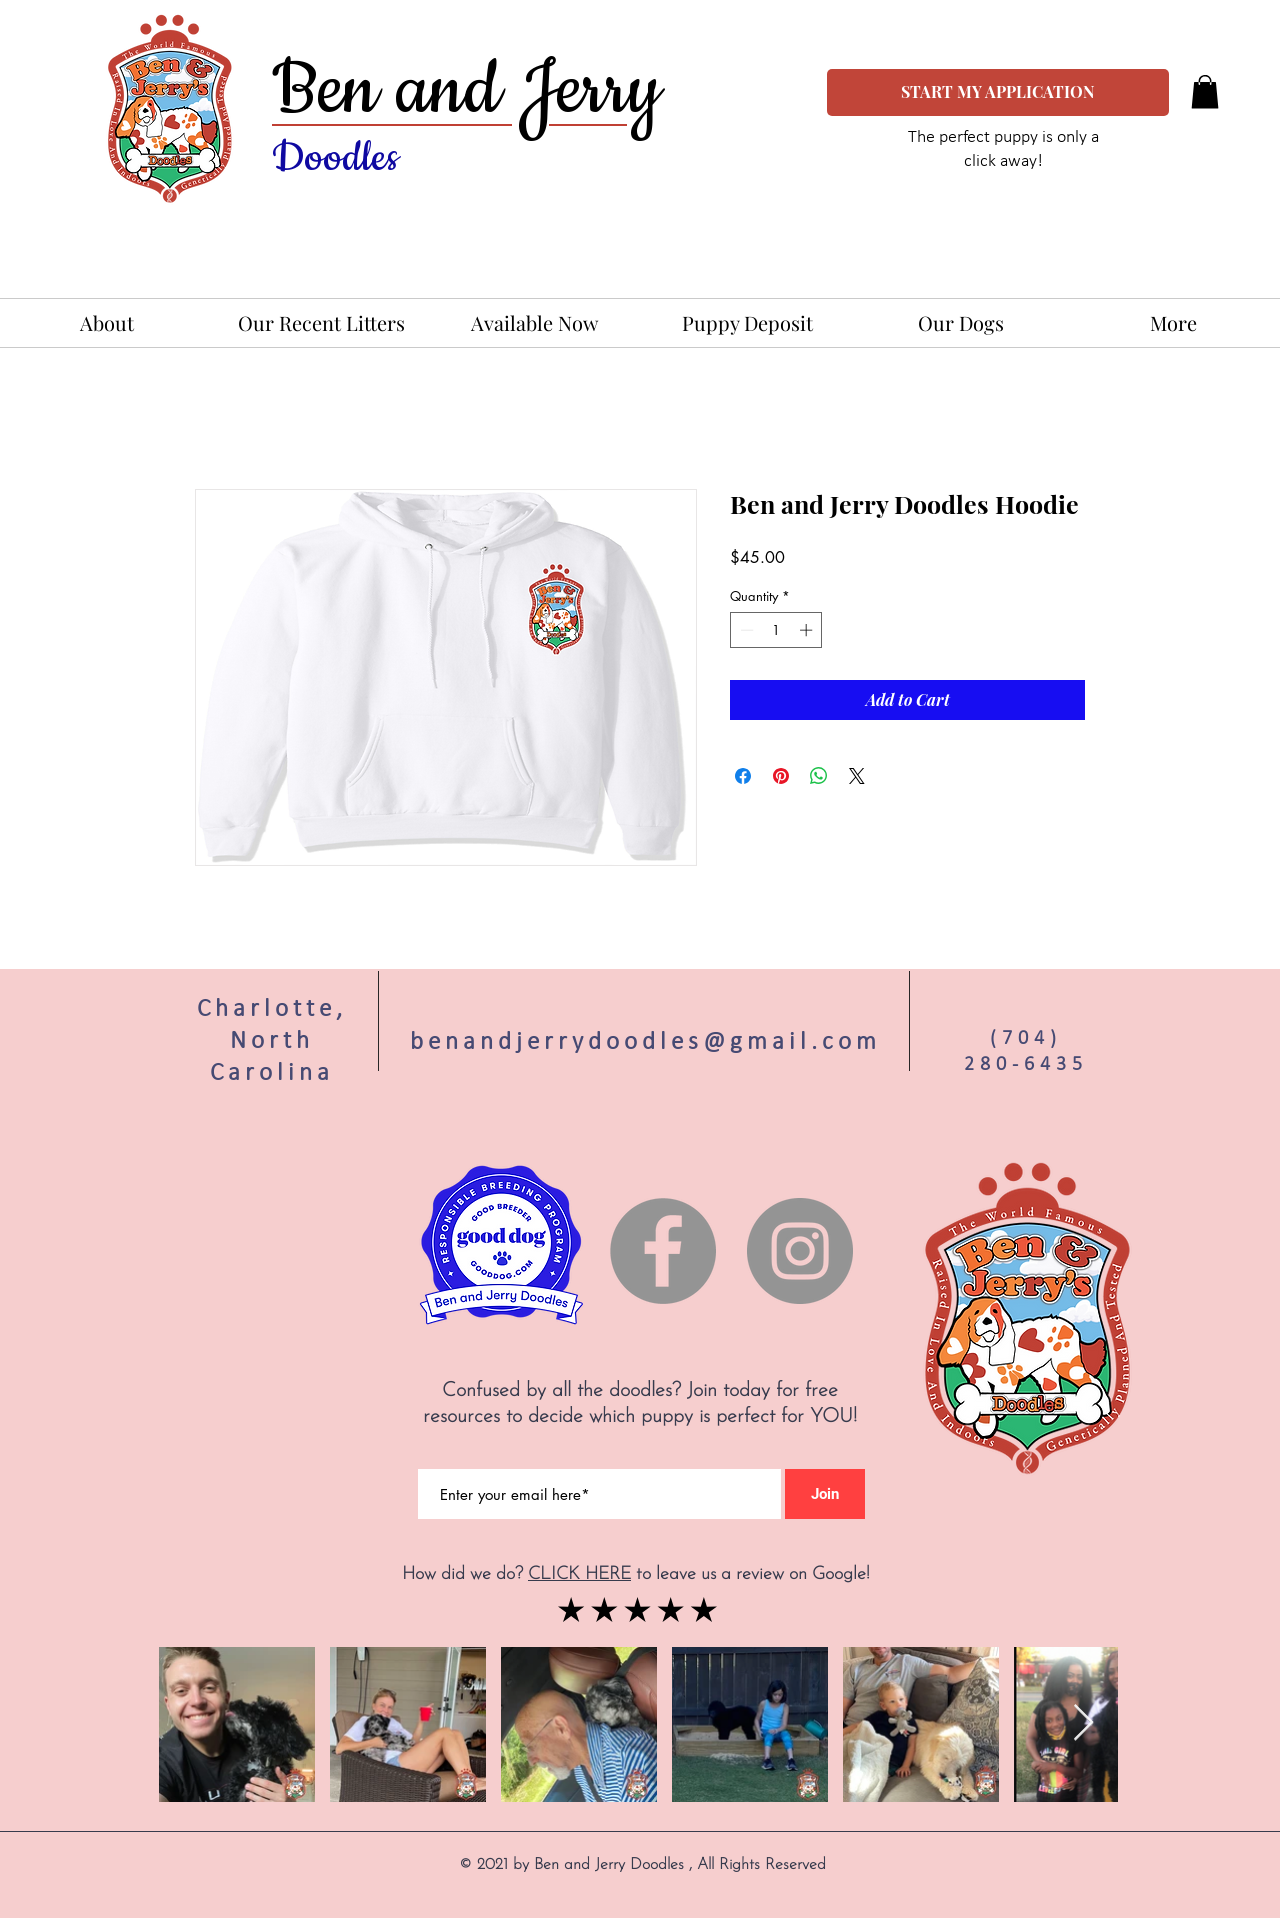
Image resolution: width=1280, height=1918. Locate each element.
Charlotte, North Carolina (272, 1039)
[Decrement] (745, 630)
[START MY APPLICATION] (998, 92)
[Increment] (808, 630)
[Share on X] (857, 776)
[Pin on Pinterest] (781, 776)
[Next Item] (1083, 1723)
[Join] (825, 1494)
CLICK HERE (579, 1574)
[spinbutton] (776, 630)
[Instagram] (800, 1251)
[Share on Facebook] (743, 776)
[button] (1205, 91)
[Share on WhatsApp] (819, 776)
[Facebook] (663, 1251)
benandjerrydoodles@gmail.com (645, 1040)
